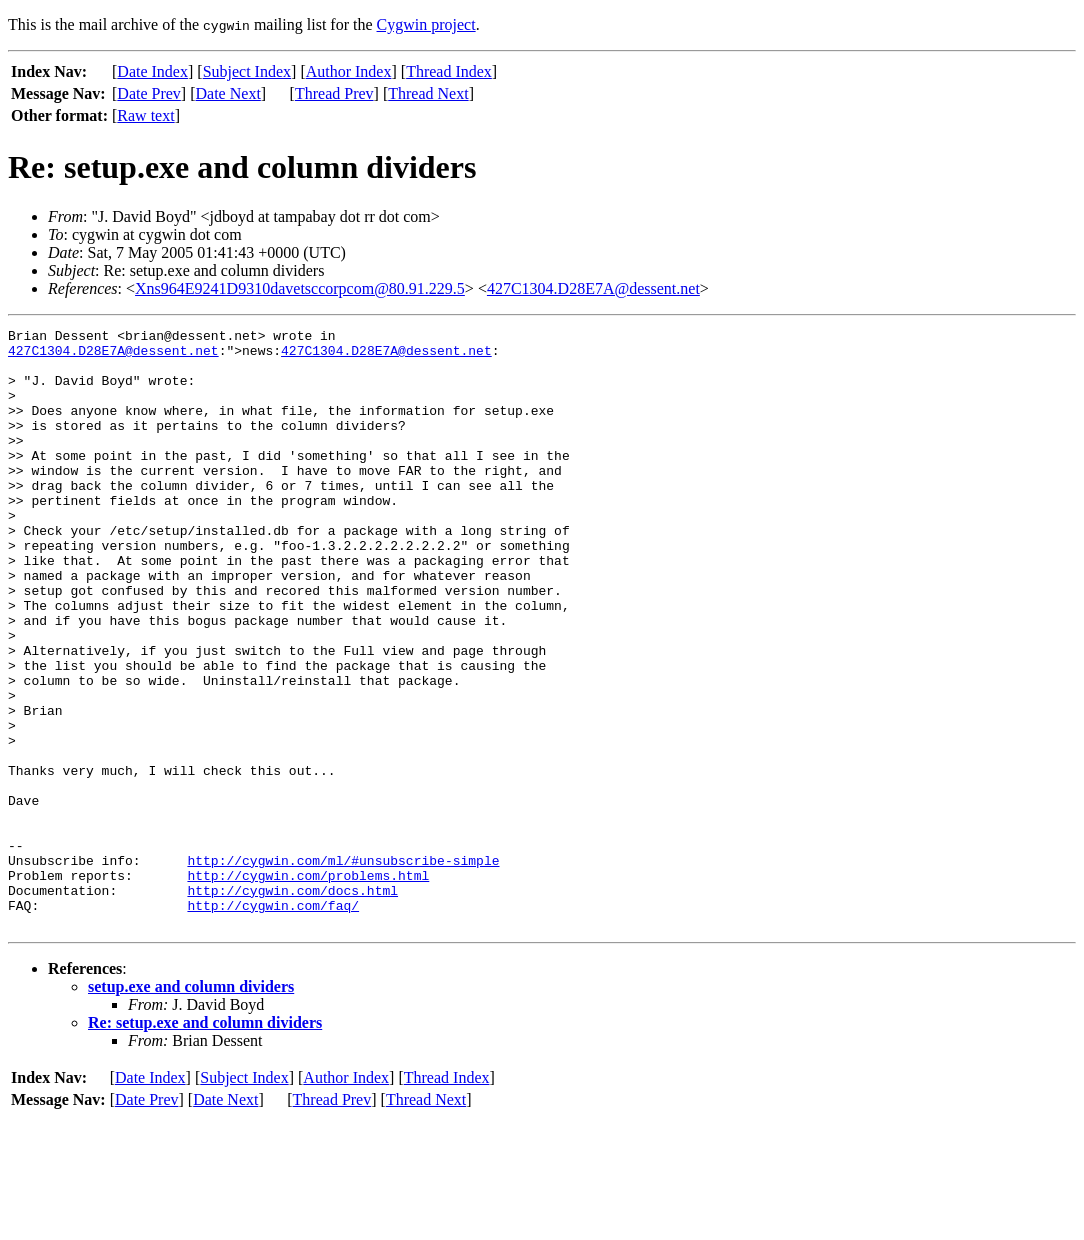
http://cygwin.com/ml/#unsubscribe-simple (343, 968)
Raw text (145, 115)
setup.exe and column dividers (191, 1106)
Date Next (228, 93)
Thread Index (449, 71)
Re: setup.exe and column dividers (205, 1142)
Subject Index (247, 71)
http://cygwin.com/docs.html (292, 1004)
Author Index (349, 71)
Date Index (152, 71)
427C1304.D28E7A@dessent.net (593, 288)
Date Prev (149, 93)
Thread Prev (334, 93)
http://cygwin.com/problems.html (308, 986)
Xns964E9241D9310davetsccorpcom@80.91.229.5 (300, 288)
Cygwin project (426, 24)
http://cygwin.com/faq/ (273, 1022)
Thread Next (428, 93)
